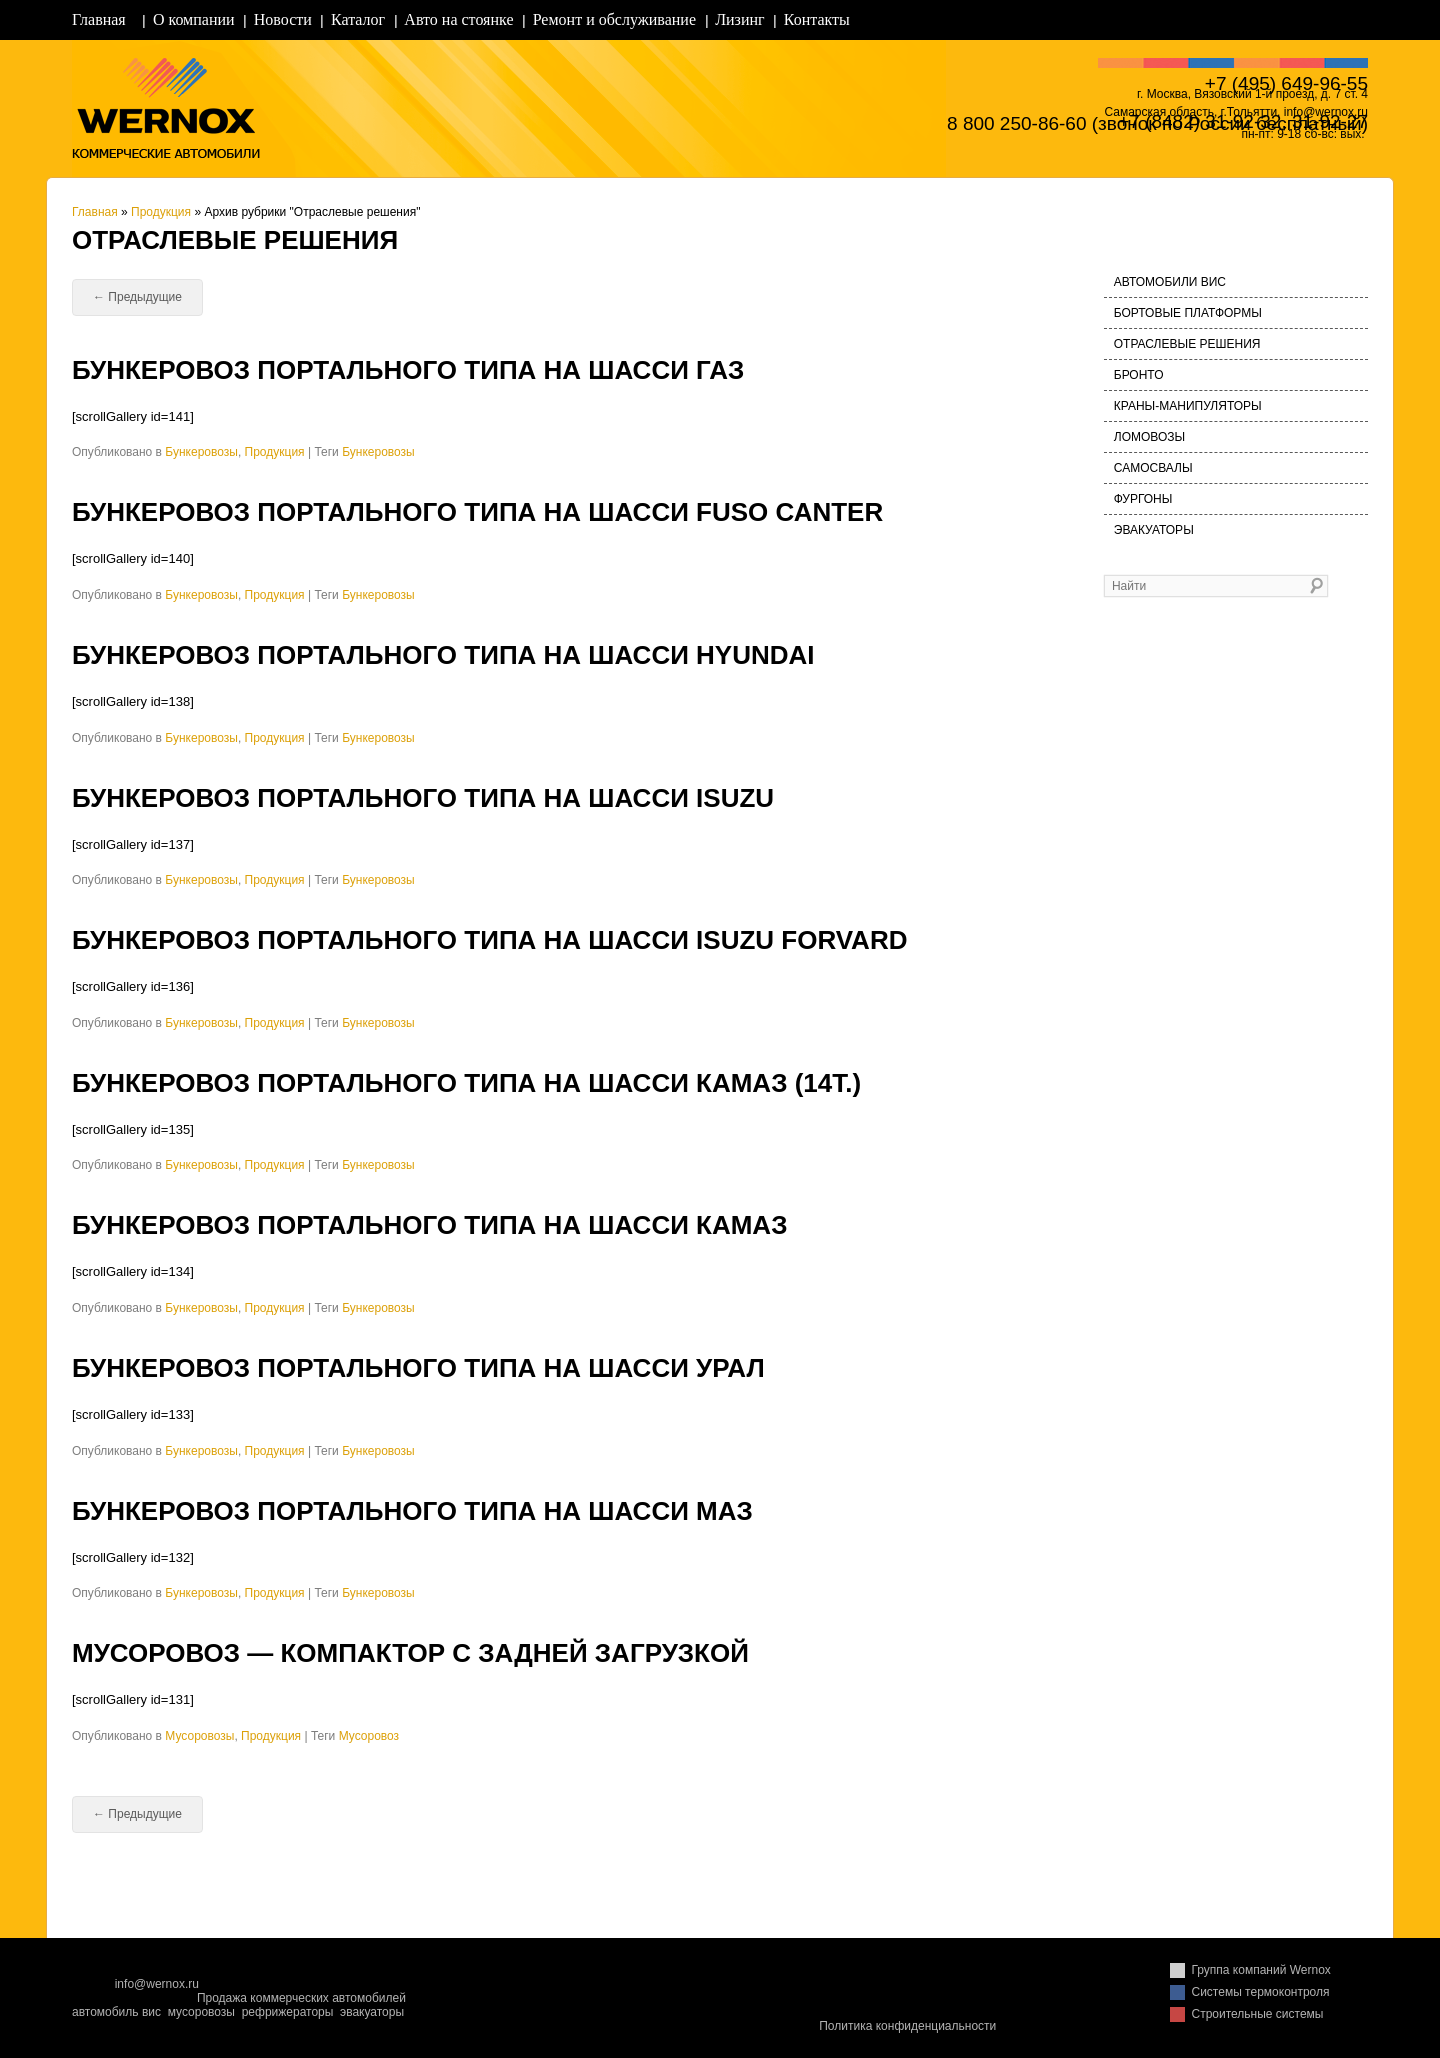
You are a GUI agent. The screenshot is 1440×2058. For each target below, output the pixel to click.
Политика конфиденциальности (907, 2026)
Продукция (161, 212)
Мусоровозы (199, 1736)
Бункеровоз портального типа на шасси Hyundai (443, 655)
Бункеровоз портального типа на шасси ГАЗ (408, 370)
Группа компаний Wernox (1261, 1970)
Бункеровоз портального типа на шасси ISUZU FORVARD (489, 940)
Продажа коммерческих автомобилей (301, 1998)
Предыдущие (137, 297)
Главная (99, 19)
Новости (283, 19)
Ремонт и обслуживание (614, 19)
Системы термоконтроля (1261, 1992)
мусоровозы (201, 2012)
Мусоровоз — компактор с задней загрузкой (410, 1653)
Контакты (817, 19)
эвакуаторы (372, 2012)
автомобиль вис (116, 2012)
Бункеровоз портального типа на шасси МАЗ (412, 1511)
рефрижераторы (288, 2012)
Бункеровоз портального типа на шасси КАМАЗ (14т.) (466, 1083)
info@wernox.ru (157, 1984)
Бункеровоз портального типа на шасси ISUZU (423, 798)
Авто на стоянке (458, 19)
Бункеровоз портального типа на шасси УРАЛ (418, 1368)
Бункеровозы (201, 452)
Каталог (358, 19)
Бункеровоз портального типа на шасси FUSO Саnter (477, 512)
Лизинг (739, 19)
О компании (194, 19)
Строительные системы (1258, 2014)
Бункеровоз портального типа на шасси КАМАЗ (429, 1225)
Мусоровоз (369, 1736)
